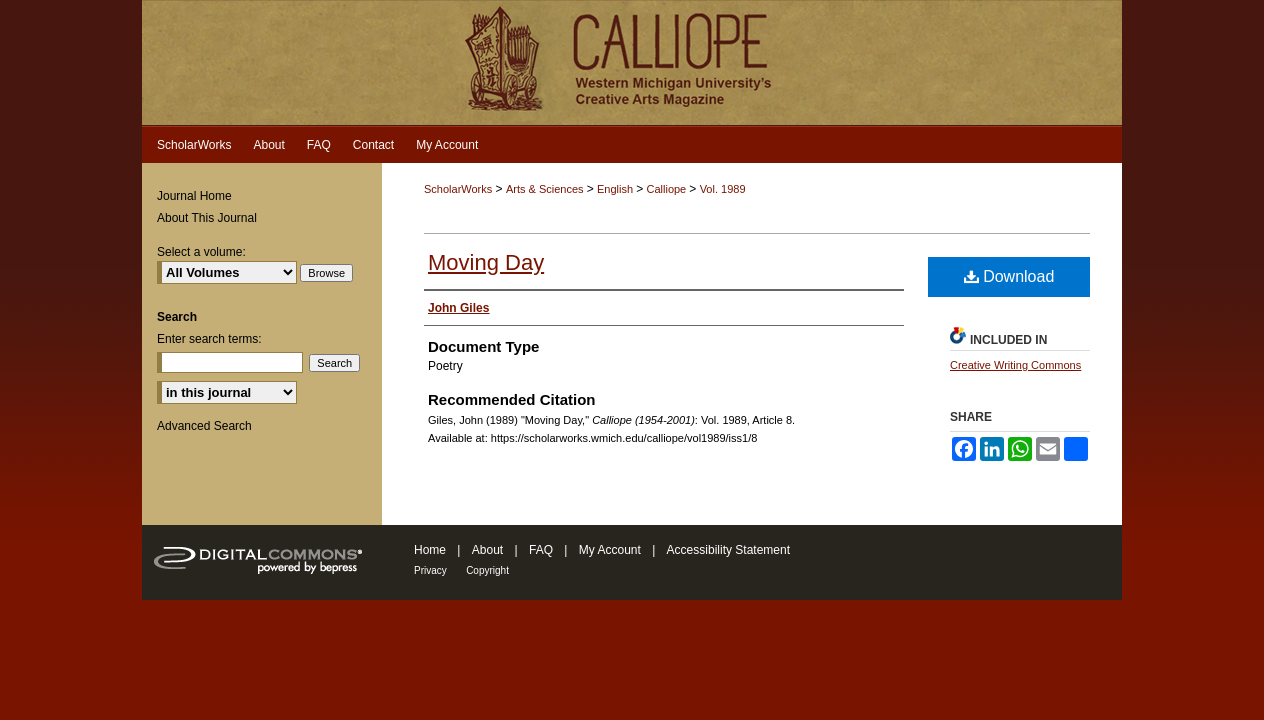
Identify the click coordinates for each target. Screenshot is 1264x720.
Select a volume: (201, 252)
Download (1009, 276)
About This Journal (207, 218)
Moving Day (486, 262)
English (616, 189)
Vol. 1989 (723, 189)
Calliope (667, 189)
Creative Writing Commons (1015, 365)
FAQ (541, 550)
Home (430, 550)
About (487, 550)
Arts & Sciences (546, 189)
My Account (610, 550)
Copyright (487, 570)
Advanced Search (204, 426)
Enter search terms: (209, 339)
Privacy (430, 570)
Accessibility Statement (728, 550)
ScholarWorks (458, 189)
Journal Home (194, 196)
